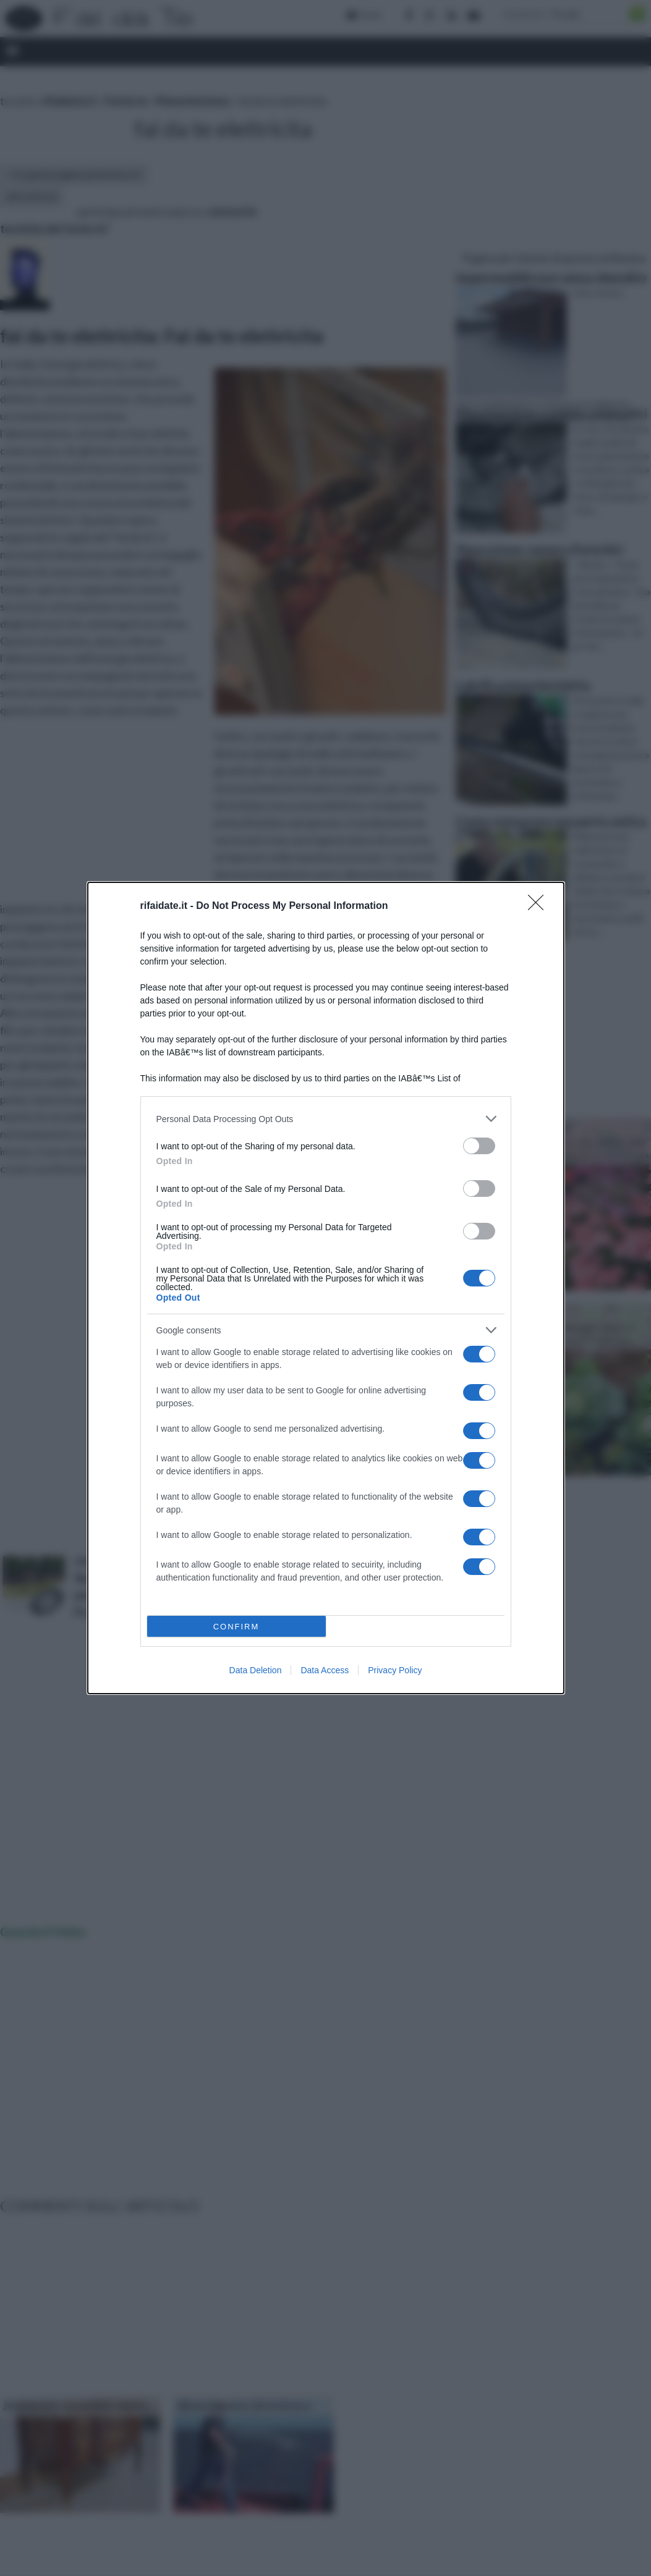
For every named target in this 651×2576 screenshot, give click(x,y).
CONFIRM (236, 1626)
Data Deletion (255, 1670)
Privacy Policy (395, 1670)
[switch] (479, 1146)
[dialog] (326, 1288)
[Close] (539, 906)
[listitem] (325, 1118)
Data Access (324, 1670)
